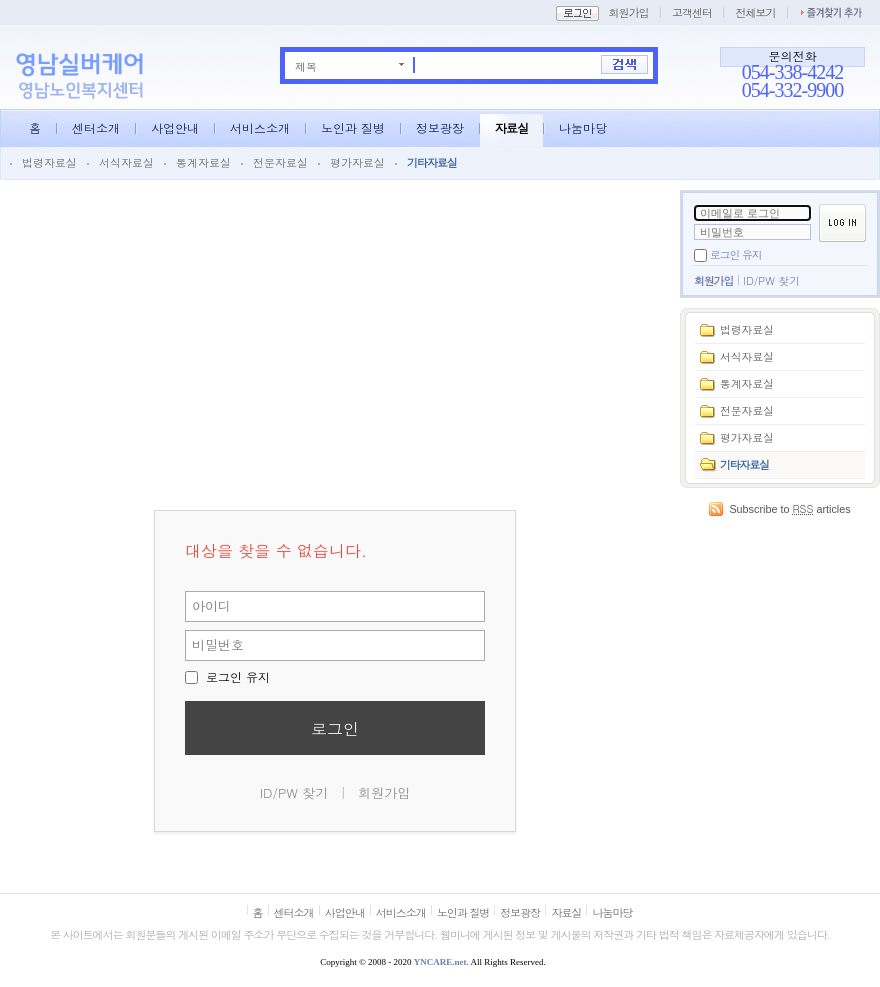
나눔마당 (583, 127)
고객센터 (692, 12)
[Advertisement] (780, 631)
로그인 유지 (736, 254)
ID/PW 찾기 (771, 280)
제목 (306, 66)
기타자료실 (432, 162)
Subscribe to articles (789, 509)
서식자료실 (126, 162)
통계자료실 (203, 162)
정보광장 (440, 127)
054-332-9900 (792, 90)
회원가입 (628, 12)
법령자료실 (49, 162)
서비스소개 (260, 127)
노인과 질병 (353, 127)
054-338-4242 (792, 72)
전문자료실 (280, 162)
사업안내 (175, 127)
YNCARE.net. (441, 962)
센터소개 (96, 127)
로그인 (335, 728)
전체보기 (755, 12)
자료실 (511, 127)
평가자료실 (357, 162)
